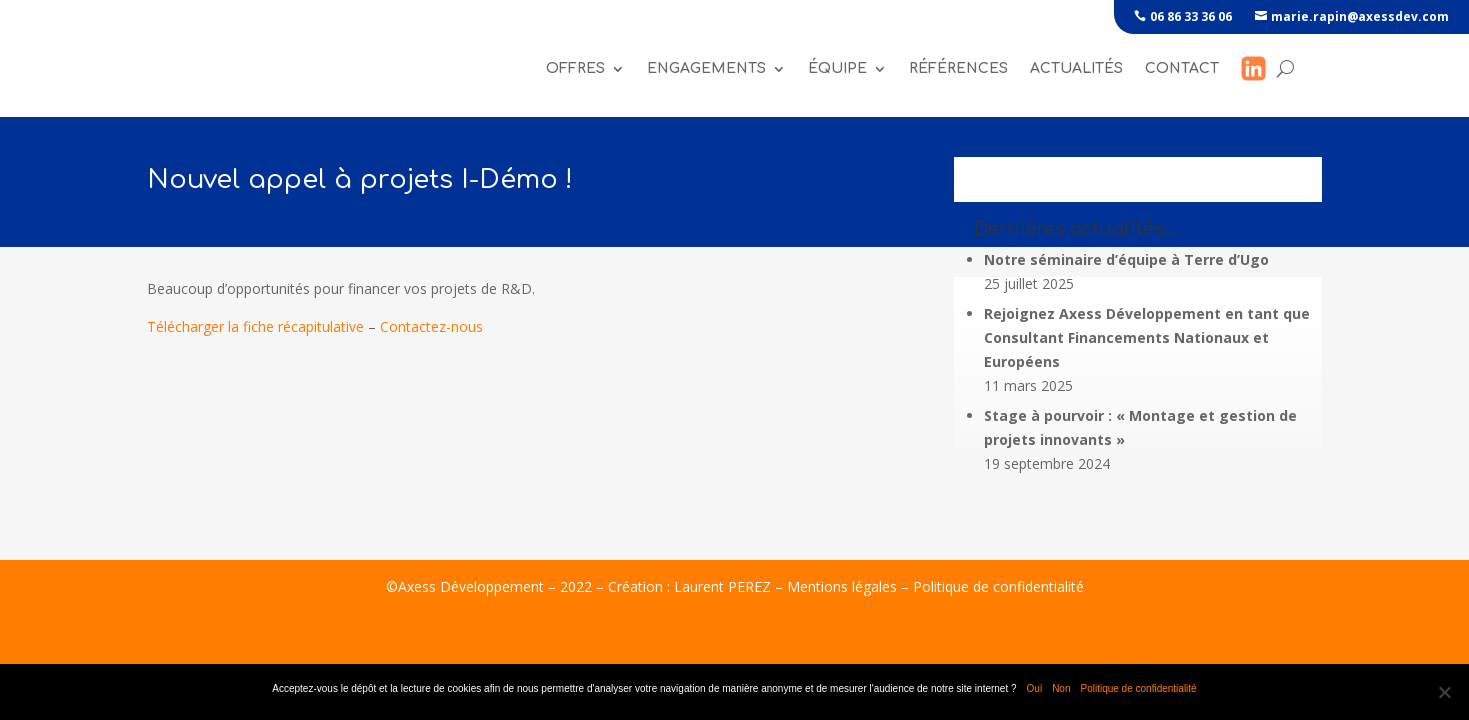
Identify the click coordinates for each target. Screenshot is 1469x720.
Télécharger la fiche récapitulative (255, 332)
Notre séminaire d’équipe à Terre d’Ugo (1126, 265)
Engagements (706, 70)
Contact (1182, 70)
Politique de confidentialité (998, 592)
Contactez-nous (431, 332)
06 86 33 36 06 (1191, 16)
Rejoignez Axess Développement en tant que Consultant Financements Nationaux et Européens (1147, 343)
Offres (575, 70)
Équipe (837, 70)
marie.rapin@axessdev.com (1360, 16)
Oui (1035, 688)
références (958, 70)
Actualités (1076, 70)
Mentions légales (842, 592)
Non (1061, 688)
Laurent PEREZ (722, 592)
